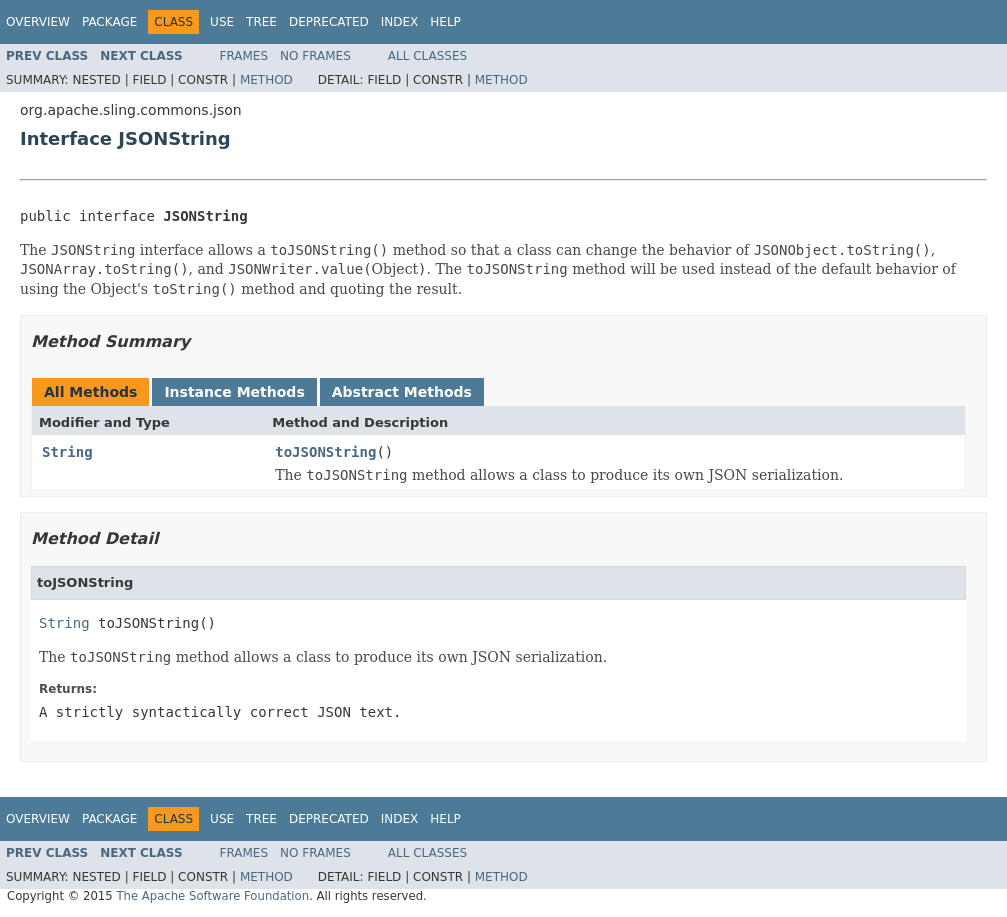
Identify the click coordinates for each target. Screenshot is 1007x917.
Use (222, 22)
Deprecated (329, 22)
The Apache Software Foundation (212, 896)
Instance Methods (234, 392)
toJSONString (325, 452)
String (67, 452)
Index (400, 22)
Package (109, 22)
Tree (261, 22)
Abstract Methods (402, 392)
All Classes (427, 56)
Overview (38, 22)
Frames (244, 56)
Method (266, 80)
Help (445, 22)
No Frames (315, 56)
